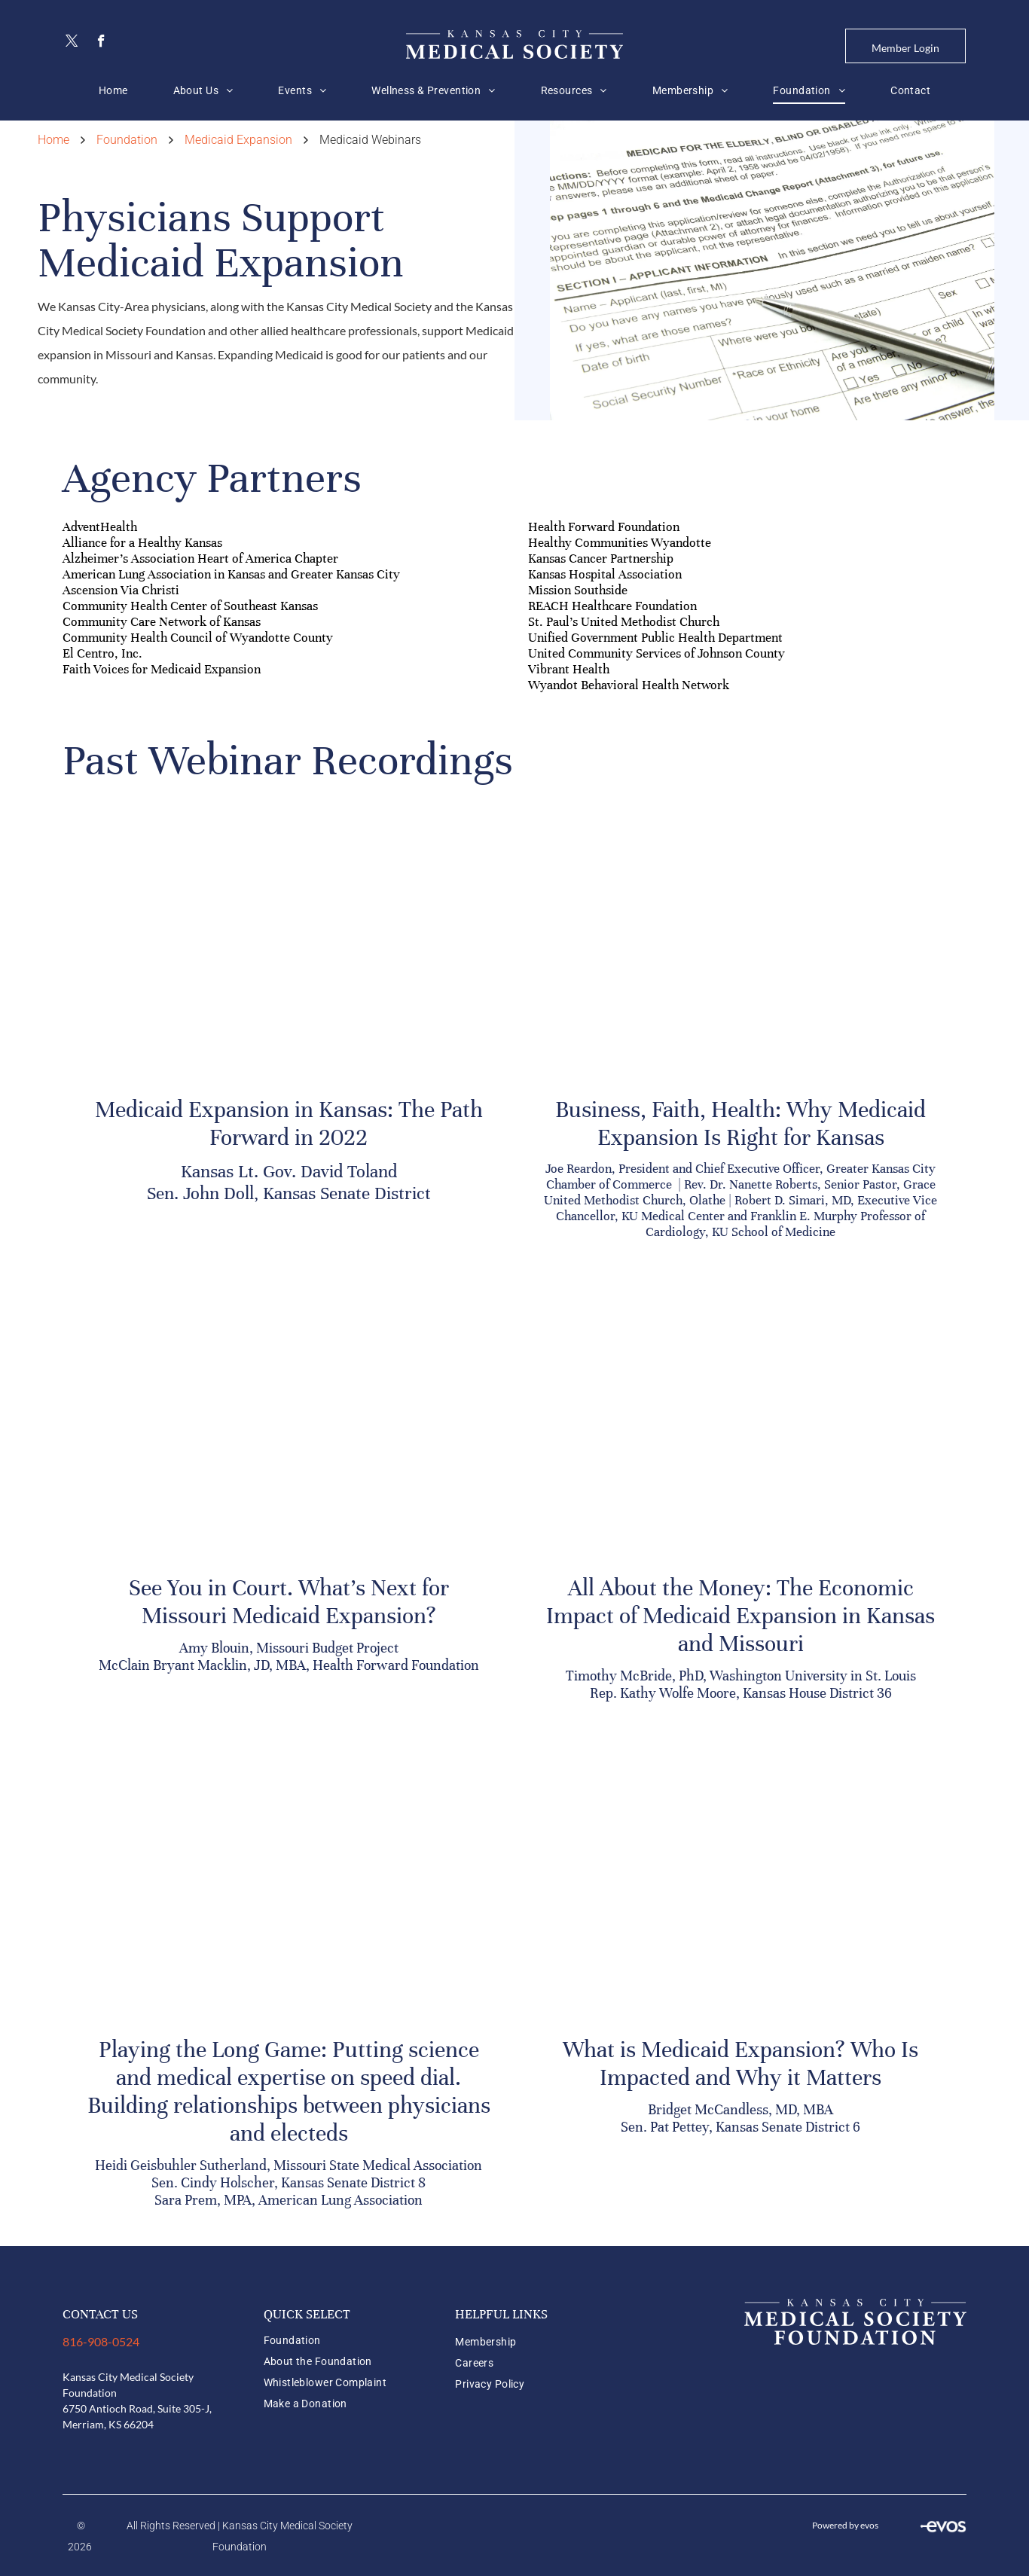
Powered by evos (845, 2525)
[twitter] (72, 43)
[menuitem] (113, 90)
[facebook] (101, 43)
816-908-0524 (101, 2341)
